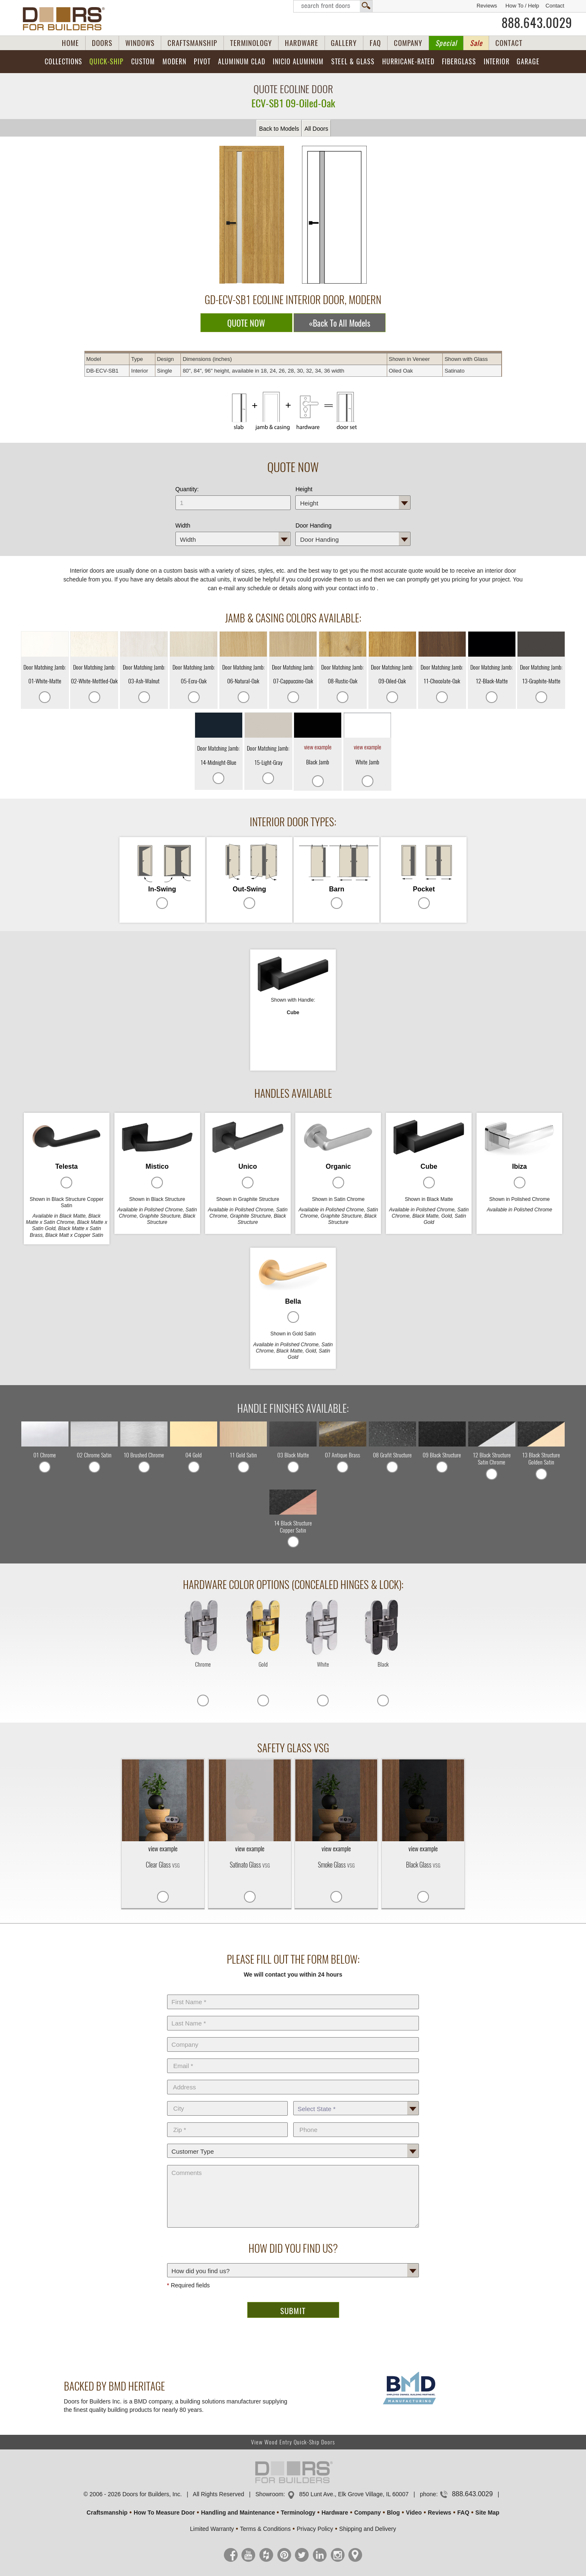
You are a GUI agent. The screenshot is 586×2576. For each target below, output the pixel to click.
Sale (476, 43)
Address (293, 2078)
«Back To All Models (339, 323)
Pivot (202, 61)
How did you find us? (293, 2261)
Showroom (269, 2494)
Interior (497, 61)
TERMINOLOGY (251, 43)
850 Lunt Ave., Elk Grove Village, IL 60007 (353, 2494)
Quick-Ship (106, 61)
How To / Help (522, 6)
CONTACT (509, 43)
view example (318, 747)
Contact (554, 6)
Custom (143, 61)
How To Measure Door (164, 2512)
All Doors (316, 128)
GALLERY (344, 43)
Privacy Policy (315, 2528)
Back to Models (279, 128)
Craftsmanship (106, 2512)
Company (293, 2035)
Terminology (298, 2512)
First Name (293, 1993)
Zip (227, 2120)
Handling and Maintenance (238, 2512)
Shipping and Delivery (367, 2528)
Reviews (487, 6)
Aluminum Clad (241, 61)
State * (356, 2099)
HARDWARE (301, 43)
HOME (70, 43)
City (227, 2099)
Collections (63, 61)
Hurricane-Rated (408, 61)
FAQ (375, 43)
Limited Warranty (212, 2528)
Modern (174, 61)
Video (414, 2512)
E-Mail (293, 2056)
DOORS (102, 43)
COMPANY (408, 43)
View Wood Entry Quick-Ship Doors (293, 2442)
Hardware (335, 2512)
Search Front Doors (333, 6)
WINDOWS (140, 43)
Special (446, 43)
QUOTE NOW (246, 323)
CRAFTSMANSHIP (192, 43)
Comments (293, 2163)
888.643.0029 (537, 23)
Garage (528, 61)
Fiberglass (459, 61)
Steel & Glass (353, 61)
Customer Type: (293, 2142)
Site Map (487, 2512)
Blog (393, 2512)
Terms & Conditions (265, 2528)
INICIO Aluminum (298, 61)
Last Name (293, 2014)
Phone (356, 2120)
